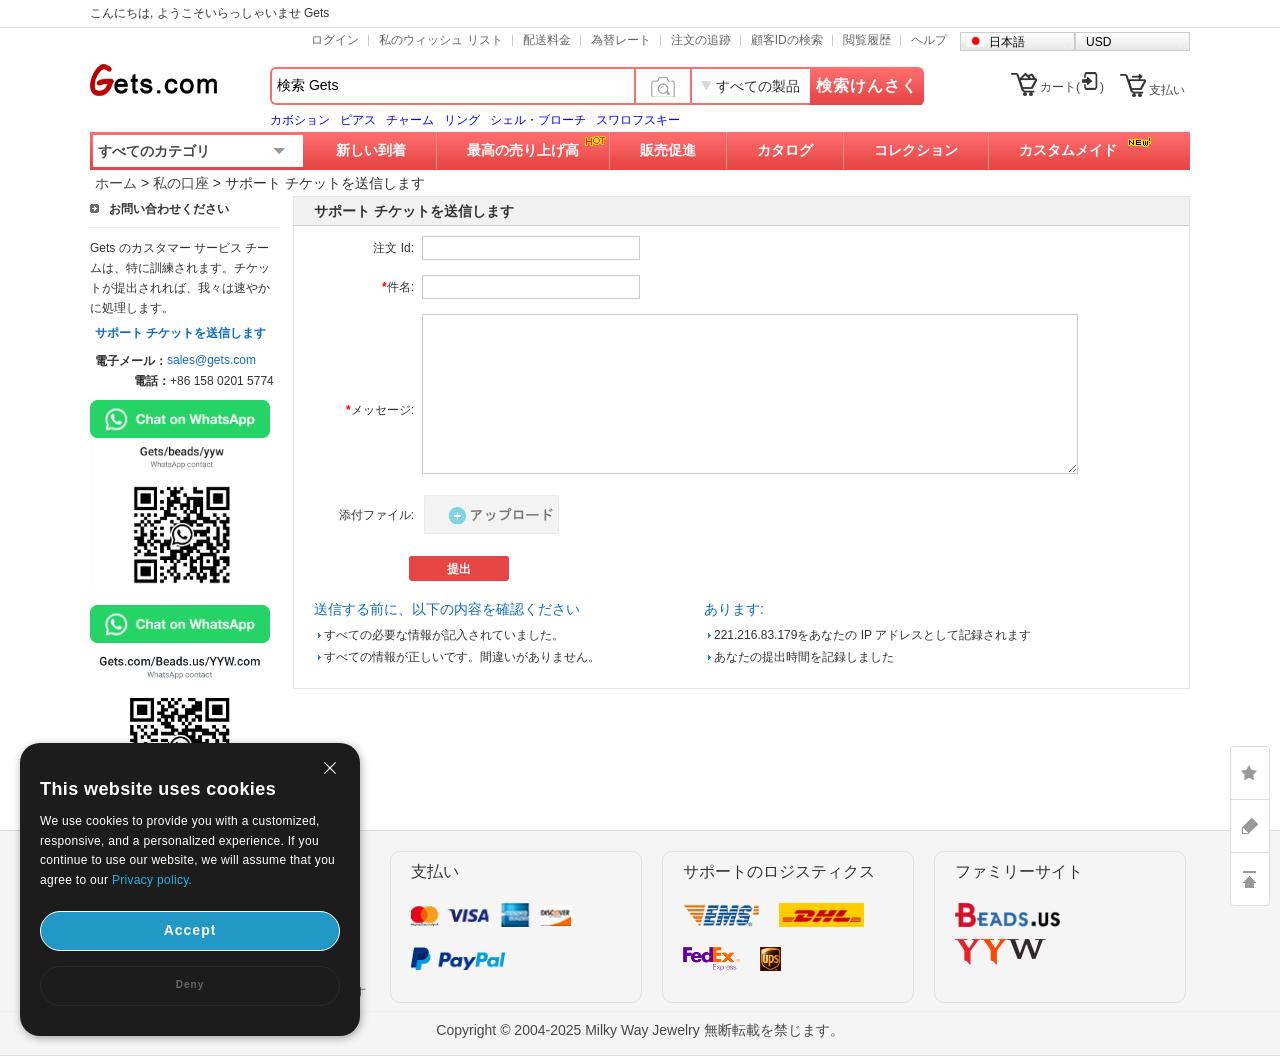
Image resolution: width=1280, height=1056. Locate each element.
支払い (1167, 90)
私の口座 (181, 183)
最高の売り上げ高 (523, 150)
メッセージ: (380, 410)
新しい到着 (371, 150)
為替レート (621, 40)
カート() (1072, 87)
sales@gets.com (211, 360)
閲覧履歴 (867, 40)
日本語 (1007, 42)
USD (1098, 42)
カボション (300, 120)
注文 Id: (393, 248)
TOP (1250, 879)
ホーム (116, 183)
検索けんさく (867, 85)
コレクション (916, 150)
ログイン (335, 40)
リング (462, 120)
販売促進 (668, 150)
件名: (398, 287)
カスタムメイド (1068, 150)
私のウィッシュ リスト (440, 40)
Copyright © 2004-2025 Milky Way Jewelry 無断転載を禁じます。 (639, 1030)
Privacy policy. (152, 880)
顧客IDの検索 (787, 40)
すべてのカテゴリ (154, 151)
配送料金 (547, 40)
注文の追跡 (701, 40)
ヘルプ (929, 40)
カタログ (785, 150)
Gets (153, 80)
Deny (190, 984)
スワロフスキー (638, 120)
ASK (1250, 826)
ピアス (358, 120)
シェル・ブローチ (538, 120)
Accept (190, 930)
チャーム (410, 120)
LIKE (1250, 773)
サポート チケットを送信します (180, 333)
